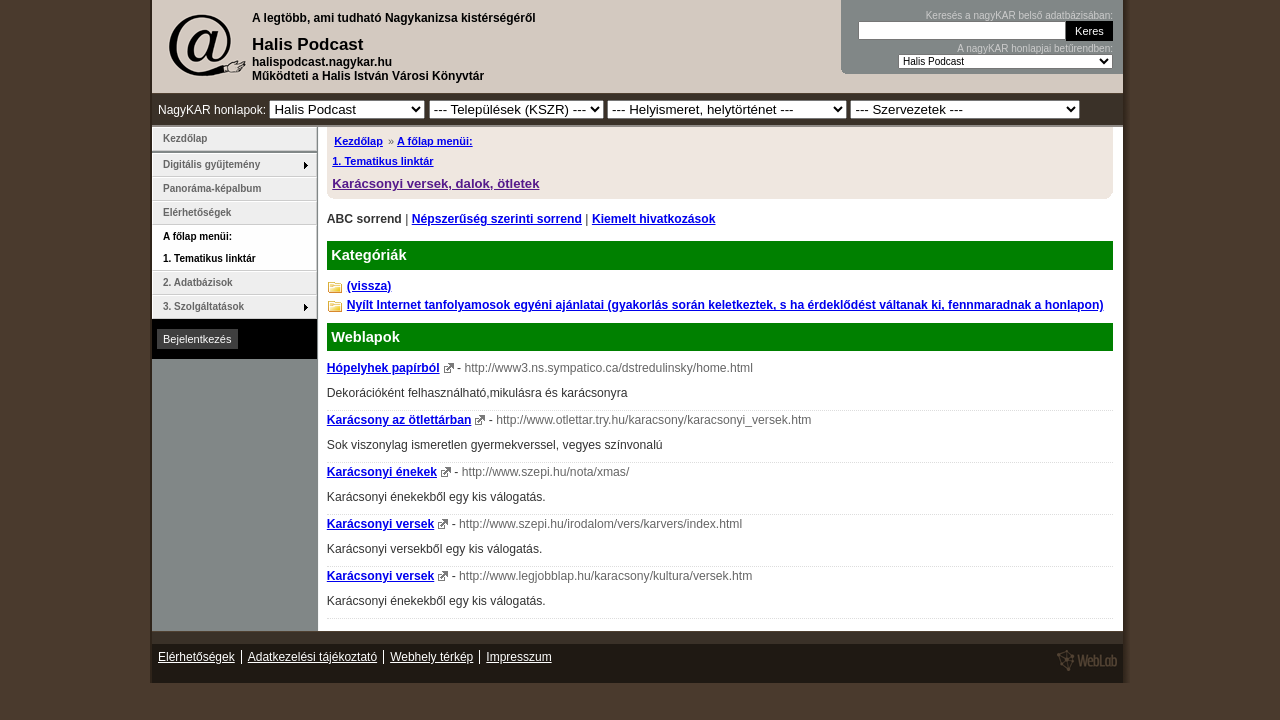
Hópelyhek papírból (383, 368)
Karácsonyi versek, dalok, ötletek (435, 183)
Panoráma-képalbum (212, 188)
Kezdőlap (358, 141)
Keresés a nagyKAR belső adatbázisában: (1019, 15)
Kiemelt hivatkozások (654, 219)
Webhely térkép (431, 657)
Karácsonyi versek (380, 524)
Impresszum (518, 657)
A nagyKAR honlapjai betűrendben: (1035, 48)
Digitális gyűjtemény (211, 164)
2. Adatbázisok (198, 282)
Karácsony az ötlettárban (399, 420)
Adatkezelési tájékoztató (312, 657)
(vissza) (369, 286)
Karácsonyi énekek (382, 472)
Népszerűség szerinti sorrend (497, 219)
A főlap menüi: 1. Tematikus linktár (209, 247)
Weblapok (365, 337)
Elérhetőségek (197, 212)
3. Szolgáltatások (203, 306)
